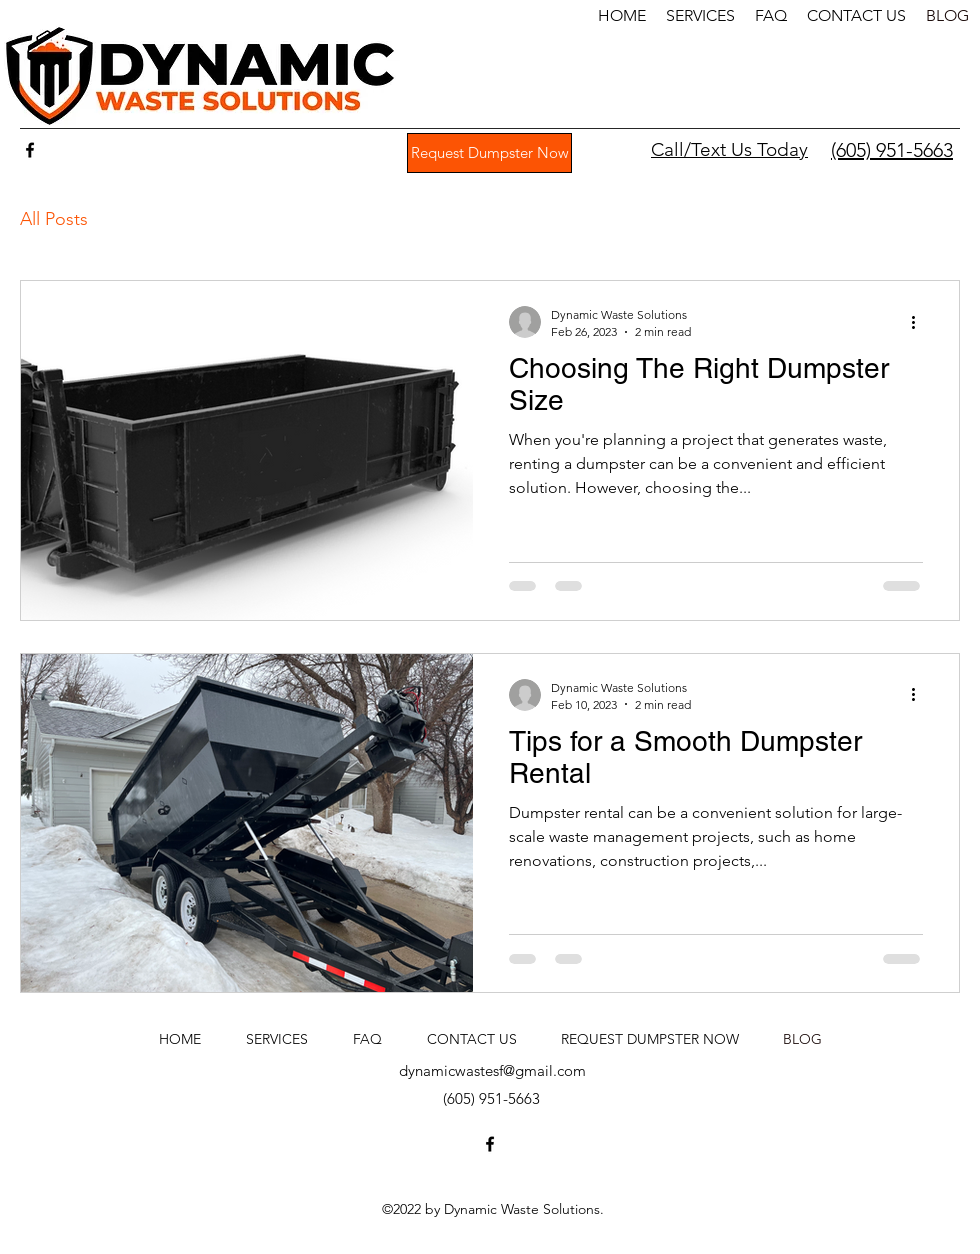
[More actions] (920, 322)
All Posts (54, 219)
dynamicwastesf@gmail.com (492, 1070)
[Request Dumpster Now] (489, 153)
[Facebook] (30, 150)
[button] (700, 16)
